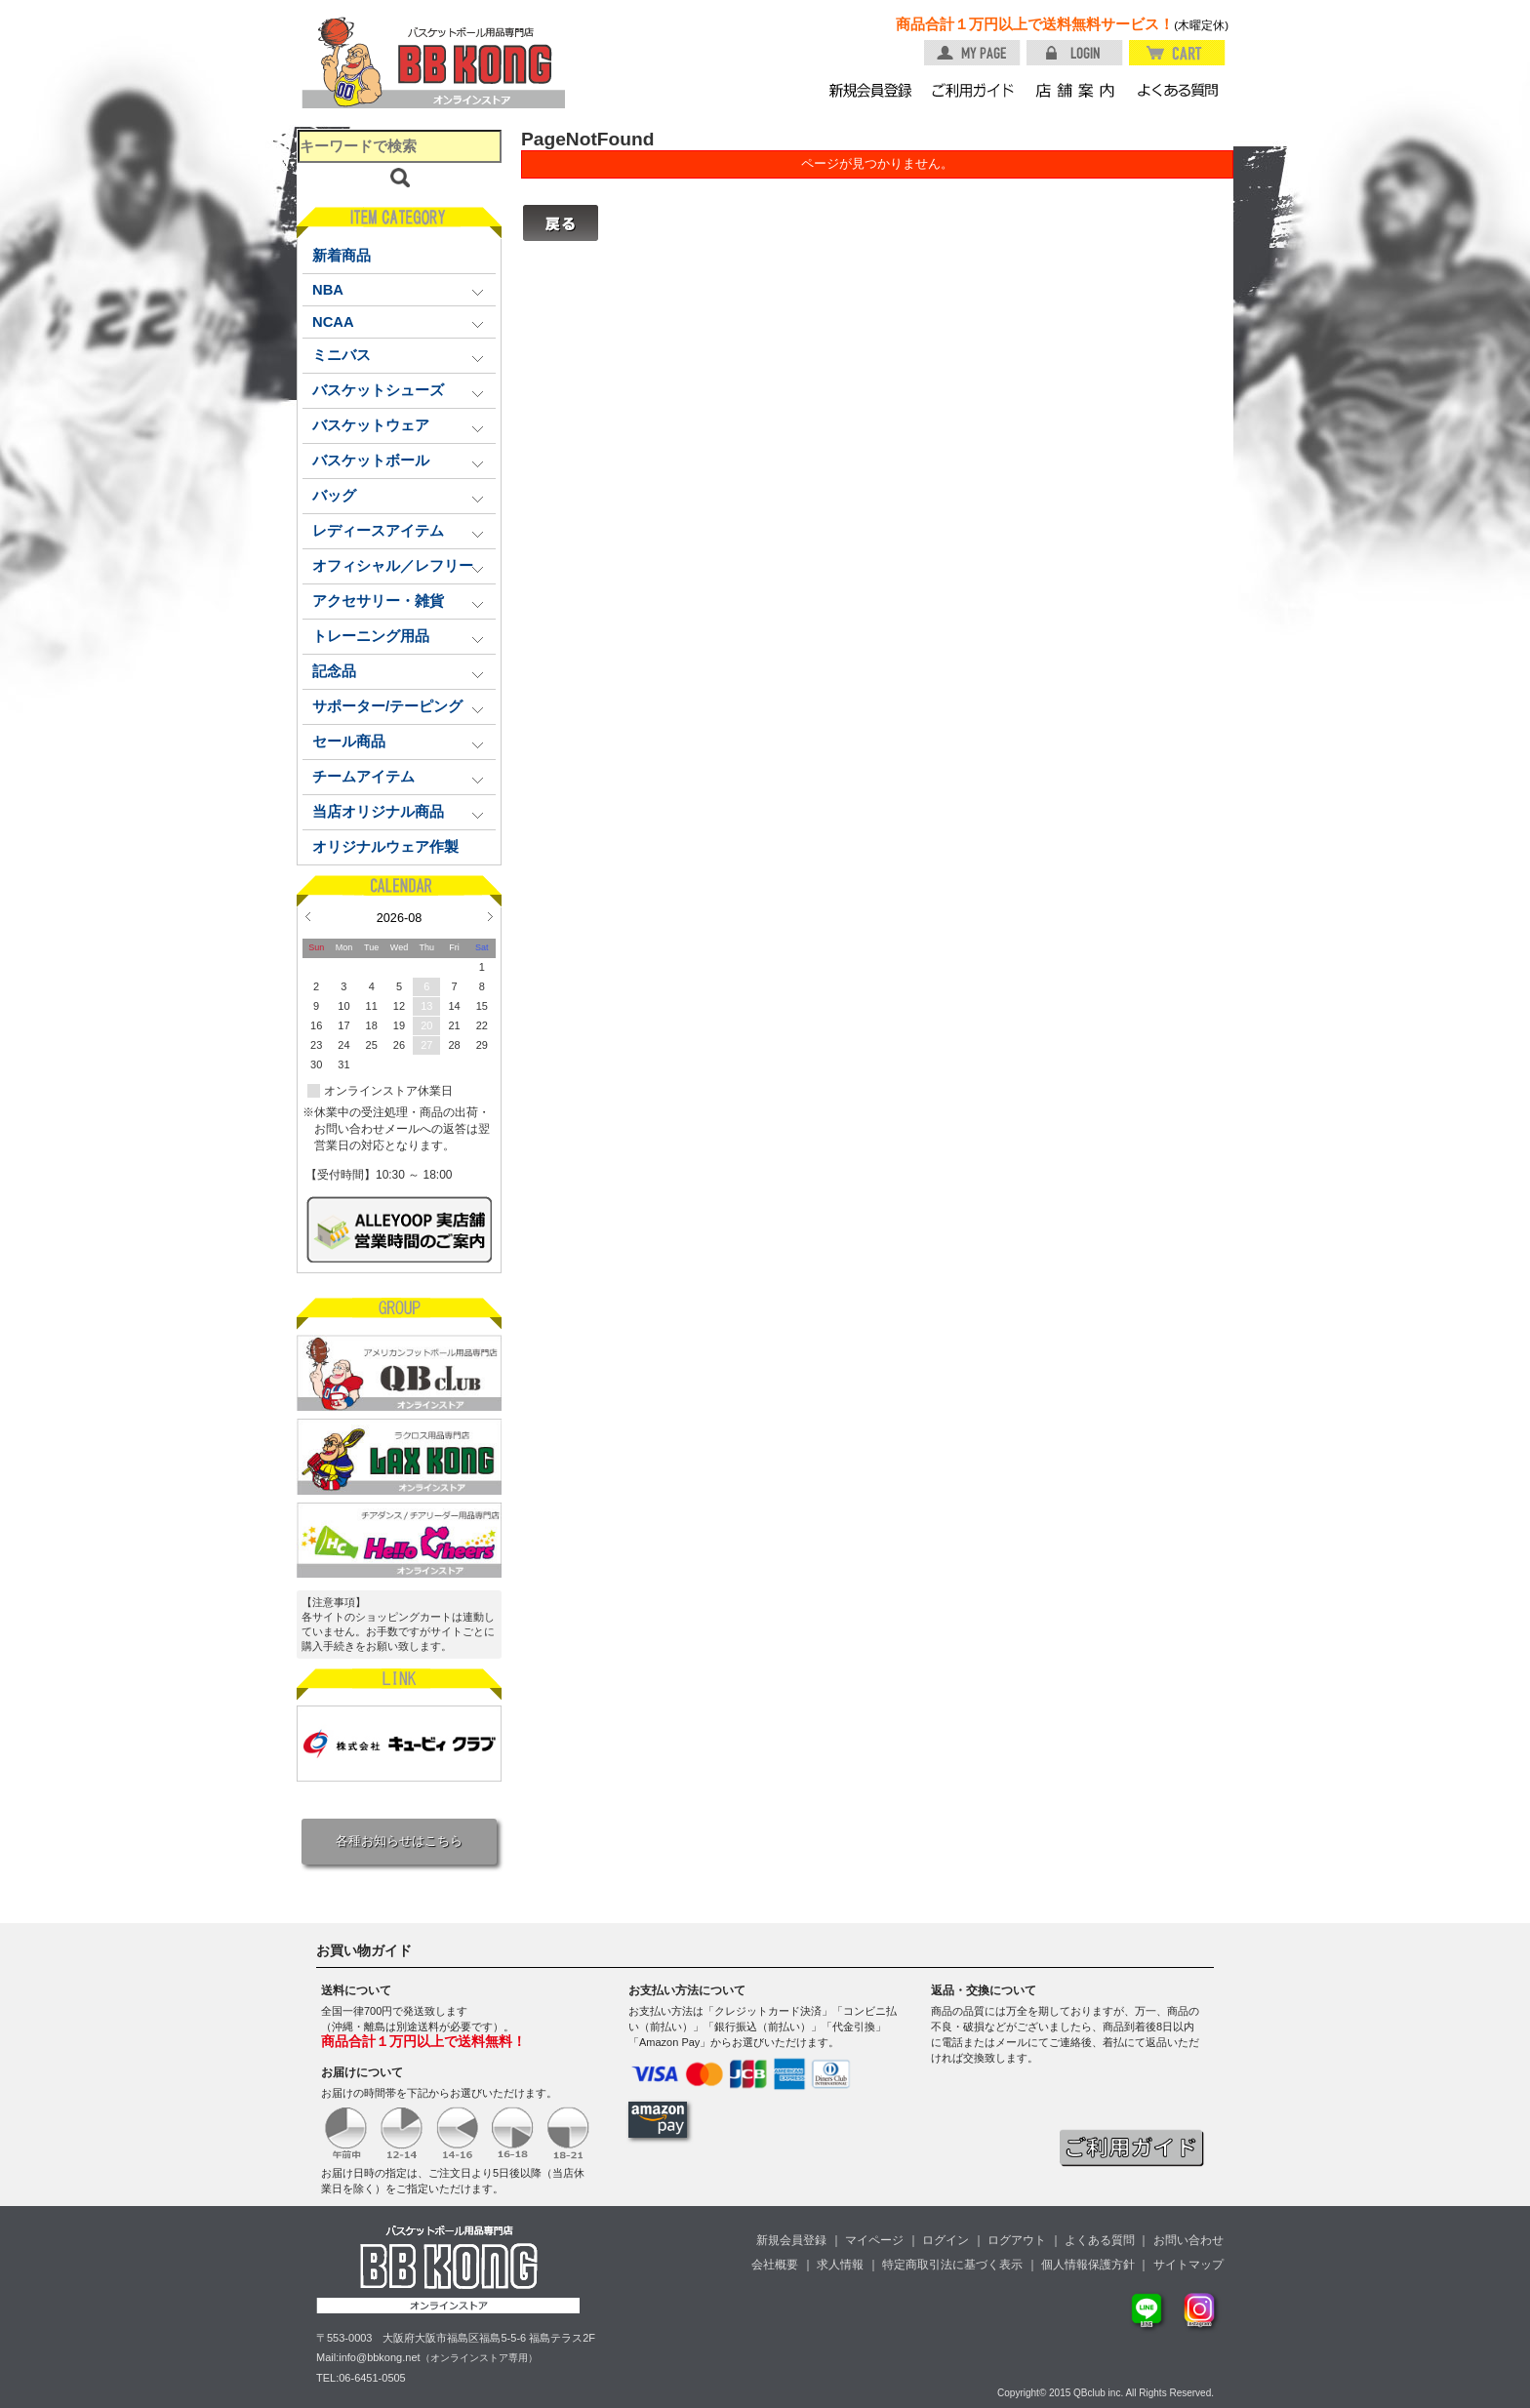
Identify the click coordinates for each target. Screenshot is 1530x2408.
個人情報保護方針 (1088, 2264)
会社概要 (774, 2264)
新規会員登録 (791, 2240)
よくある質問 (1100, 2240)
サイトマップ (1188, 2264)
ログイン (945, 2240)
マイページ (874, 2240)
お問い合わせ (1188, 2240)
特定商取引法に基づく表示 (952, 2264)
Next (490, 916)
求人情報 (840, 2264)
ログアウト (1016, 2240)
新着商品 (341, 255)
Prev (307, 916)
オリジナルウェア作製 (385, 847)
